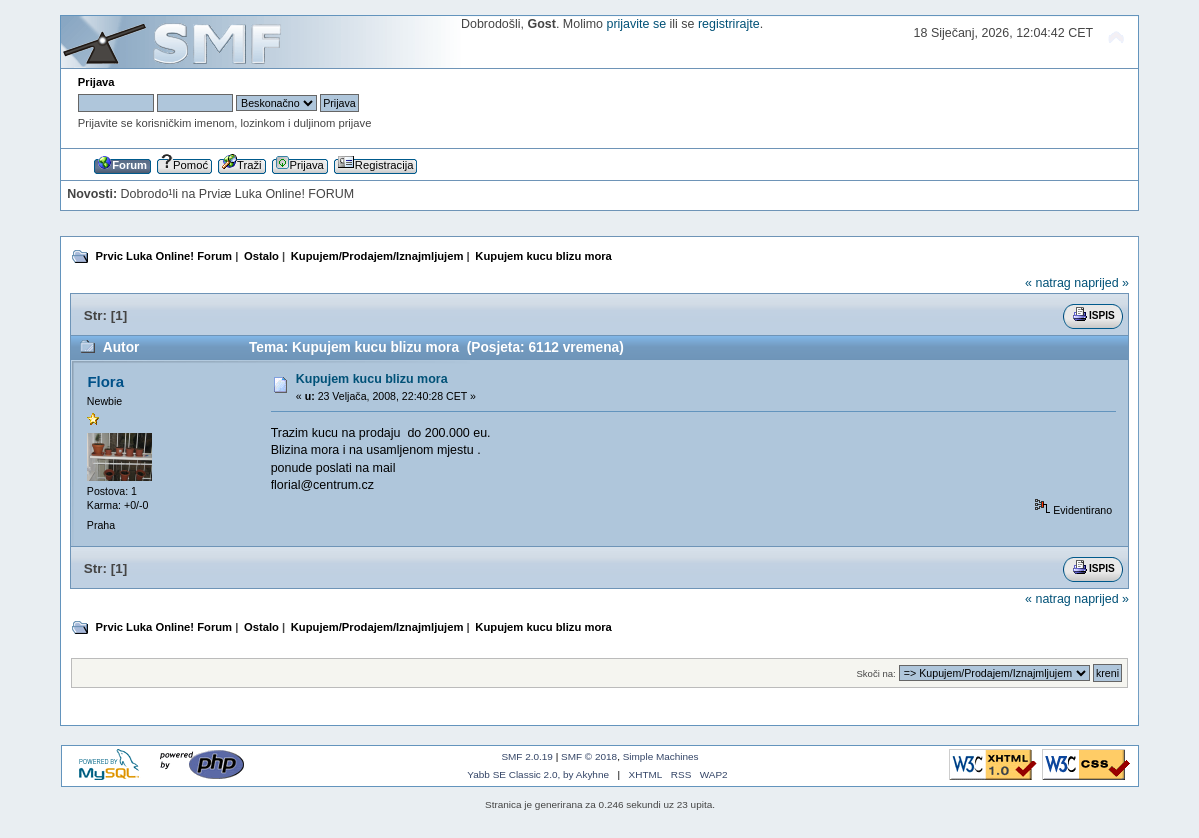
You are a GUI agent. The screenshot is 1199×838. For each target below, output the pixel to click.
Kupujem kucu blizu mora (372, 379)
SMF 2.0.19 (527, 756)
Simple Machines (661, 756)
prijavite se (636, 24)
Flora (105, 381)
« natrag (1048, 283)
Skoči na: (875, 673)
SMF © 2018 (589, 756)
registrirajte (729, 24)
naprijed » (1101, 283)
